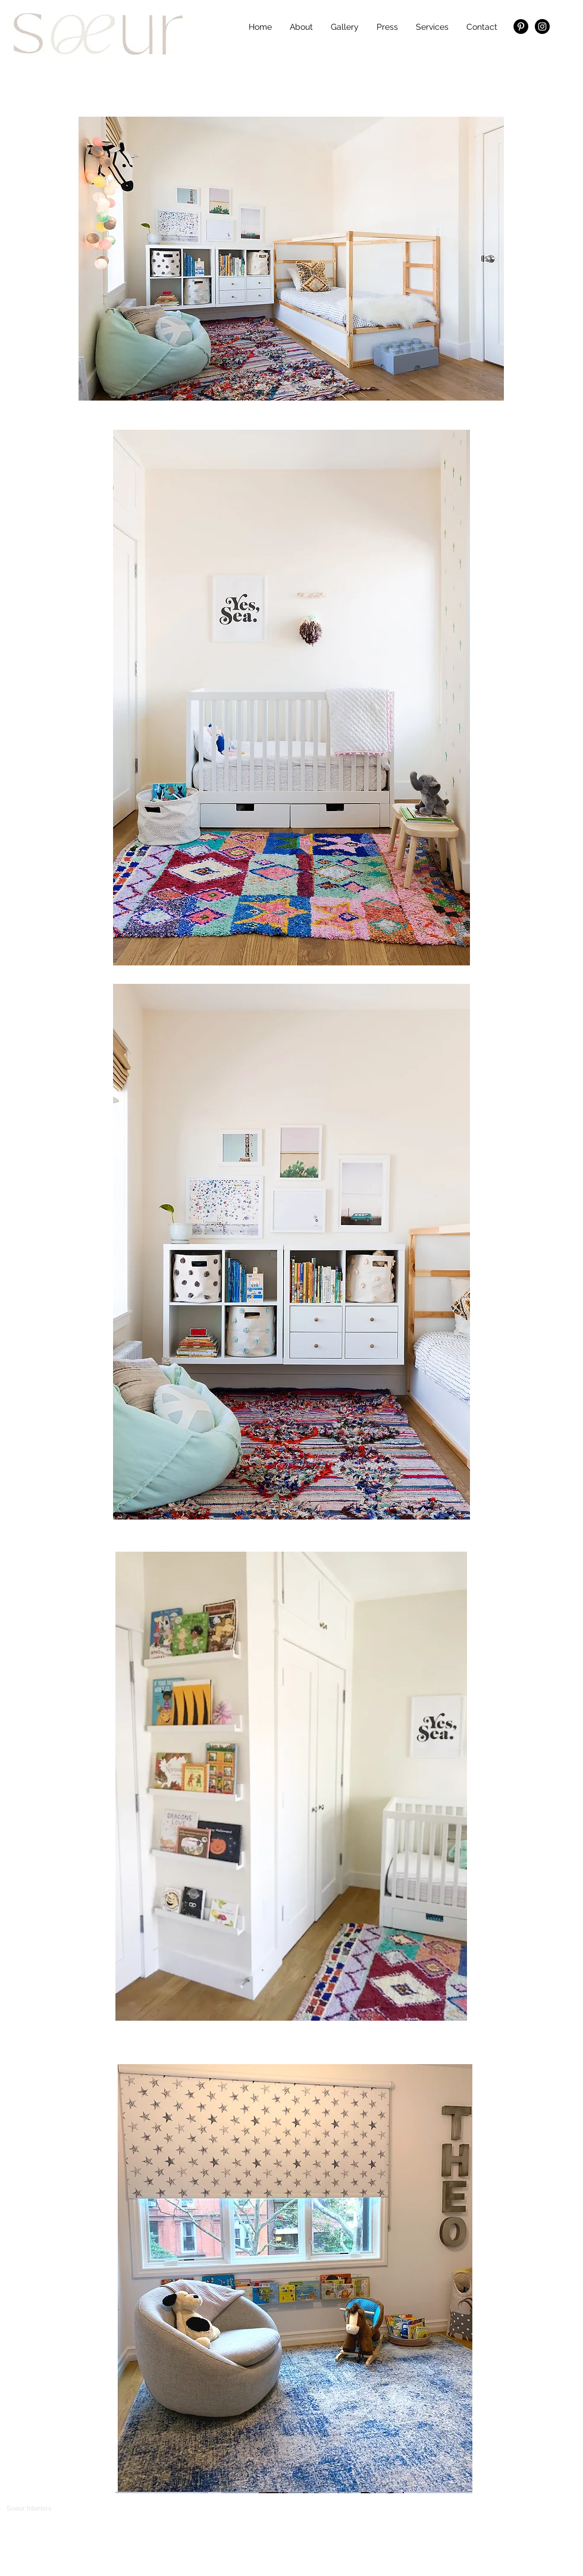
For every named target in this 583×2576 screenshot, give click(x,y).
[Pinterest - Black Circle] (520, 26)
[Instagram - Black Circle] (542, 26)
